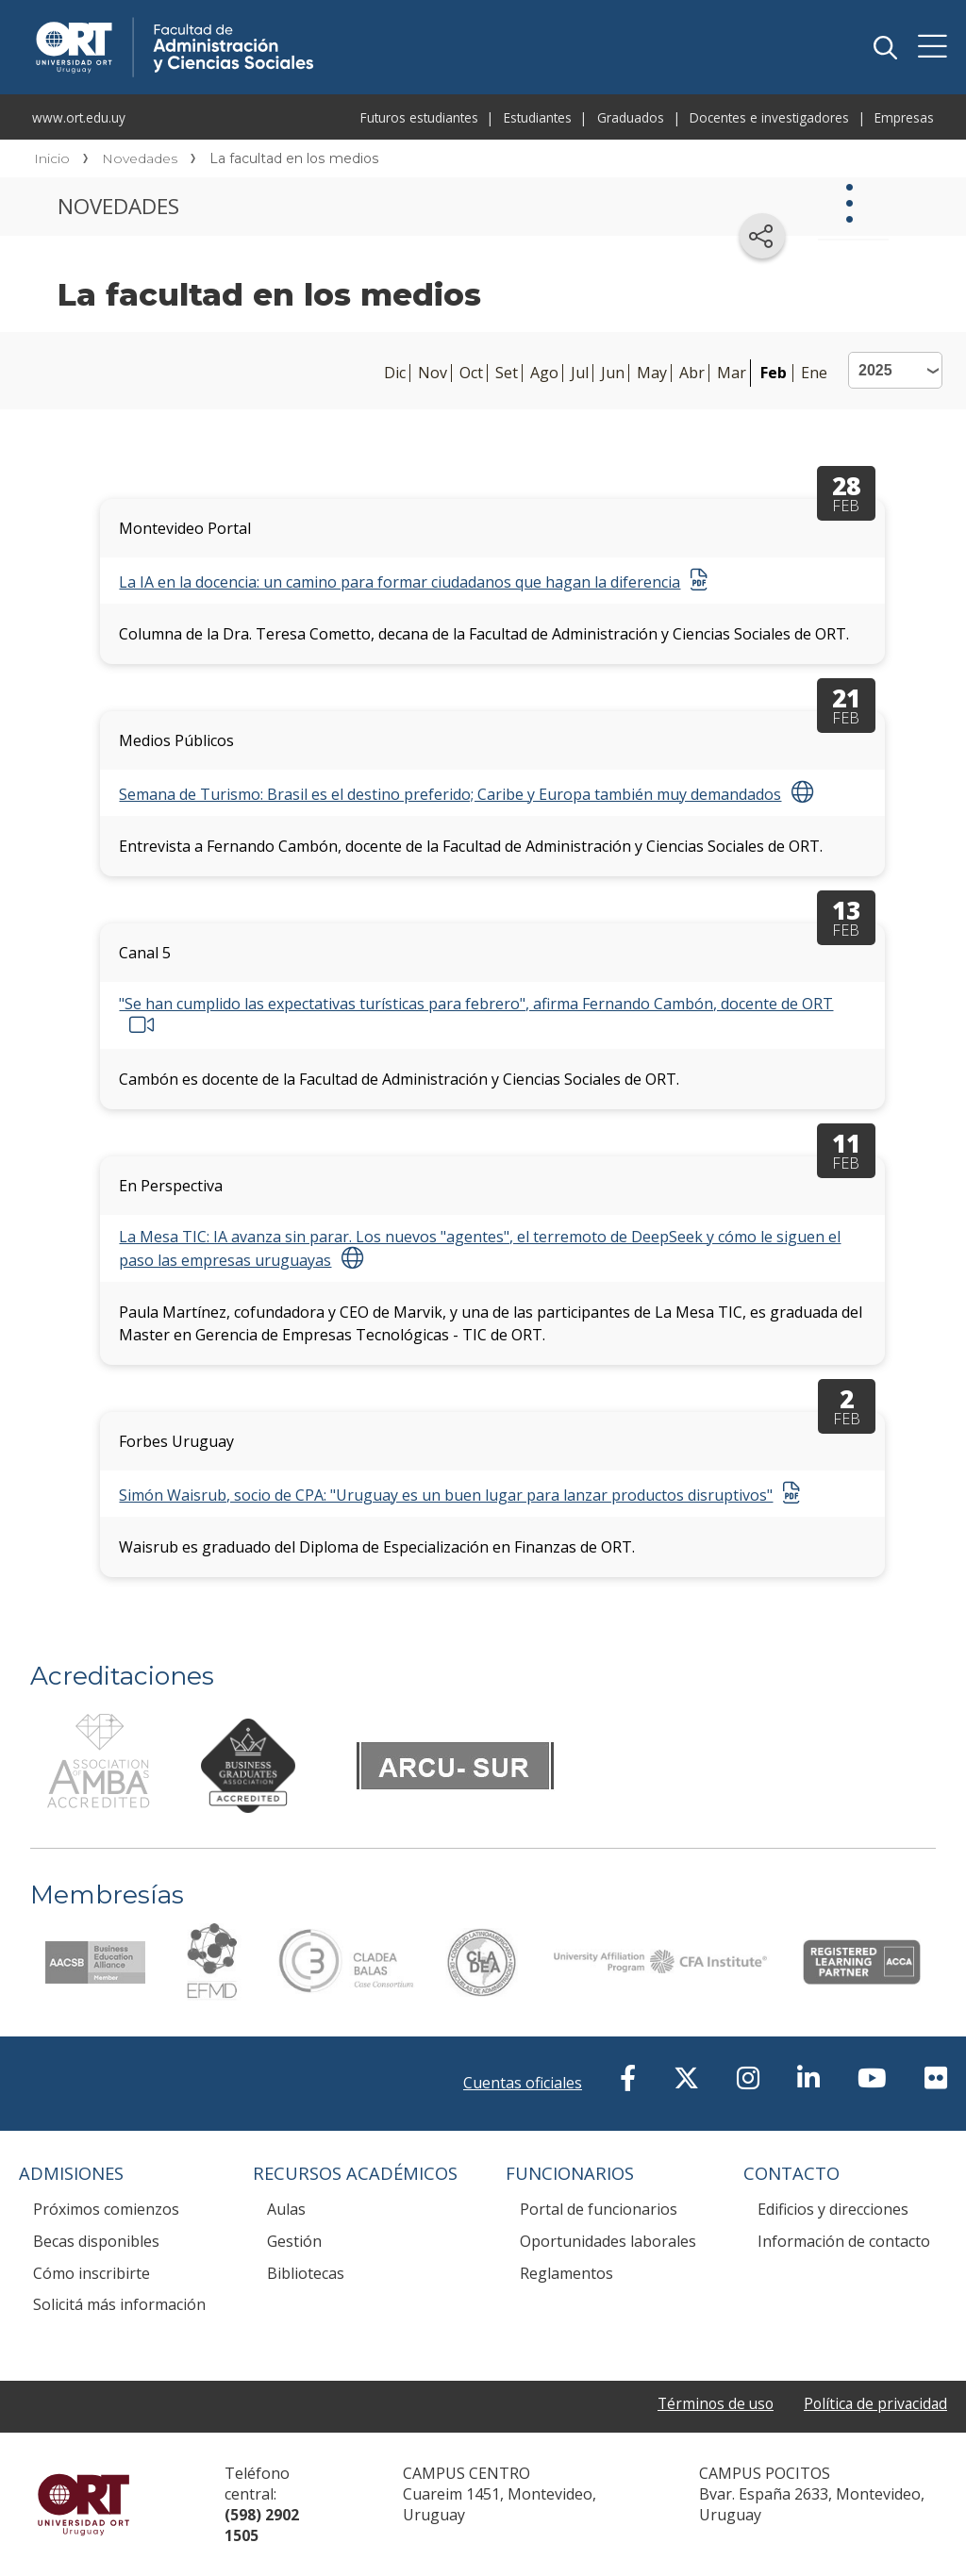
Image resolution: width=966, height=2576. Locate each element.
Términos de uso (710, 2403)
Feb (773, 372)
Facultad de (313, 21)
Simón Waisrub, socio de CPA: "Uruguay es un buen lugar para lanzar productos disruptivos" (446, 1495)
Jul (580, 373)
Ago (544, 373)
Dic (395, 373)
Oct (471, 373)
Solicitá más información (119, 2304)
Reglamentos (566, 2273)
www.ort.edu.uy (78, 117)
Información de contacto (844, 2241)
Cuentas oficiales (522, 2082)
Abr (692, 373)
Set (506, 373)
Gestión (294, 2241)
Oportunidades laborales (608, 2241)
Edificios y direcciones (833, 2209)
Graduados (630, 117)
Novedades (139, 158)
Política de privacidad (873, 2403)
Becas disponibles (96, 2241)
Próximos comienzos (106, 2209)
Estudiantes (538, 117)
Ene (814, 373)
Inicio (52, 158)
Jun (613, 373)
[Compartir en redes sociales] (762, 235)
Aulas (286, 2209)
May (652, 373)
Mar (731, 373)
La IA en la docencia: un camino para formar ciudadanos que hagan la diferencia (399, 582)
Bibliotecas (305, 2273)
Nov (432, 373)
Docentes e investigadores (769, 117)
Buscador (884, 47)
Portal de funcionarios (598, 2209)
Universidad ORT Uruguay (84, 2504)
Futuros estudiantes (419, 117)
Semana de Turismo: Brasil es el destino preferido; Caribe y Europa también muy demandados (450, 794)
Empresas (904, 117)
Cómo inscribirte (91, 2273)
